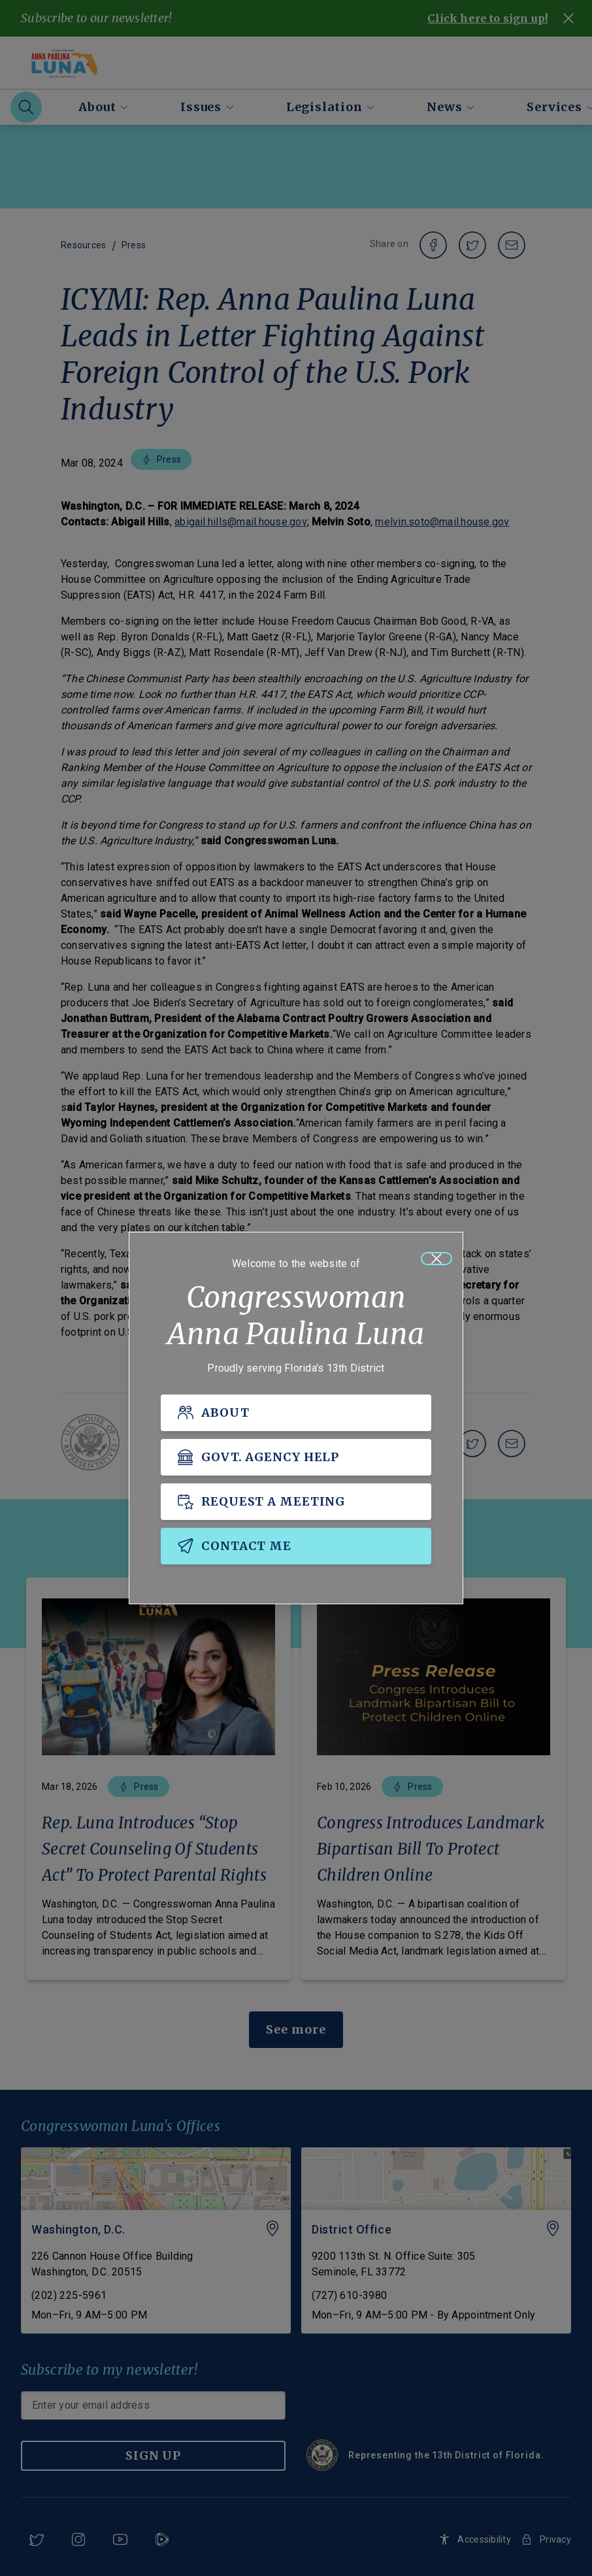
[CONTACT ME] (296, 1546)
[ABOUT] (296, 1413)
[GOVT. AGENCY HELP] (296, 1457)
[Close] (436, 1258)
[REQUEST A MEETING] (296, 1501)
